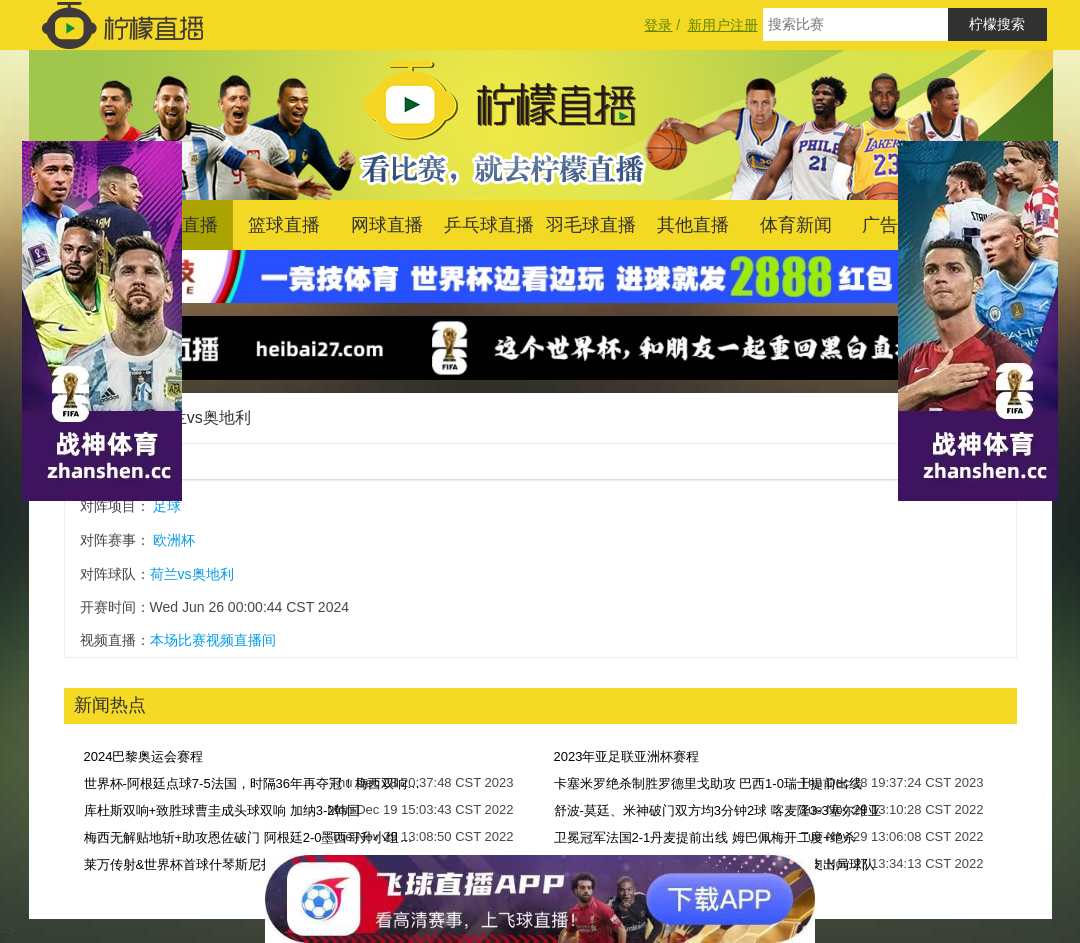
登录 (658, 25)
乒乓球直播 (489, 225)
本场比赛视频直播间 (213, 640)
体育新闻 (796, 225)
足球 (167, 506)
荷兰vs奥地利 (203, 417)
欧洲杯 (174, 540)
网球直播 (387, 225)
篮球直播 (284, 225)
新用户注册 (723, 25)
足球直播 (182, 225)
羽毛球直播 (591, 225)
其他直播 (693, 225)
